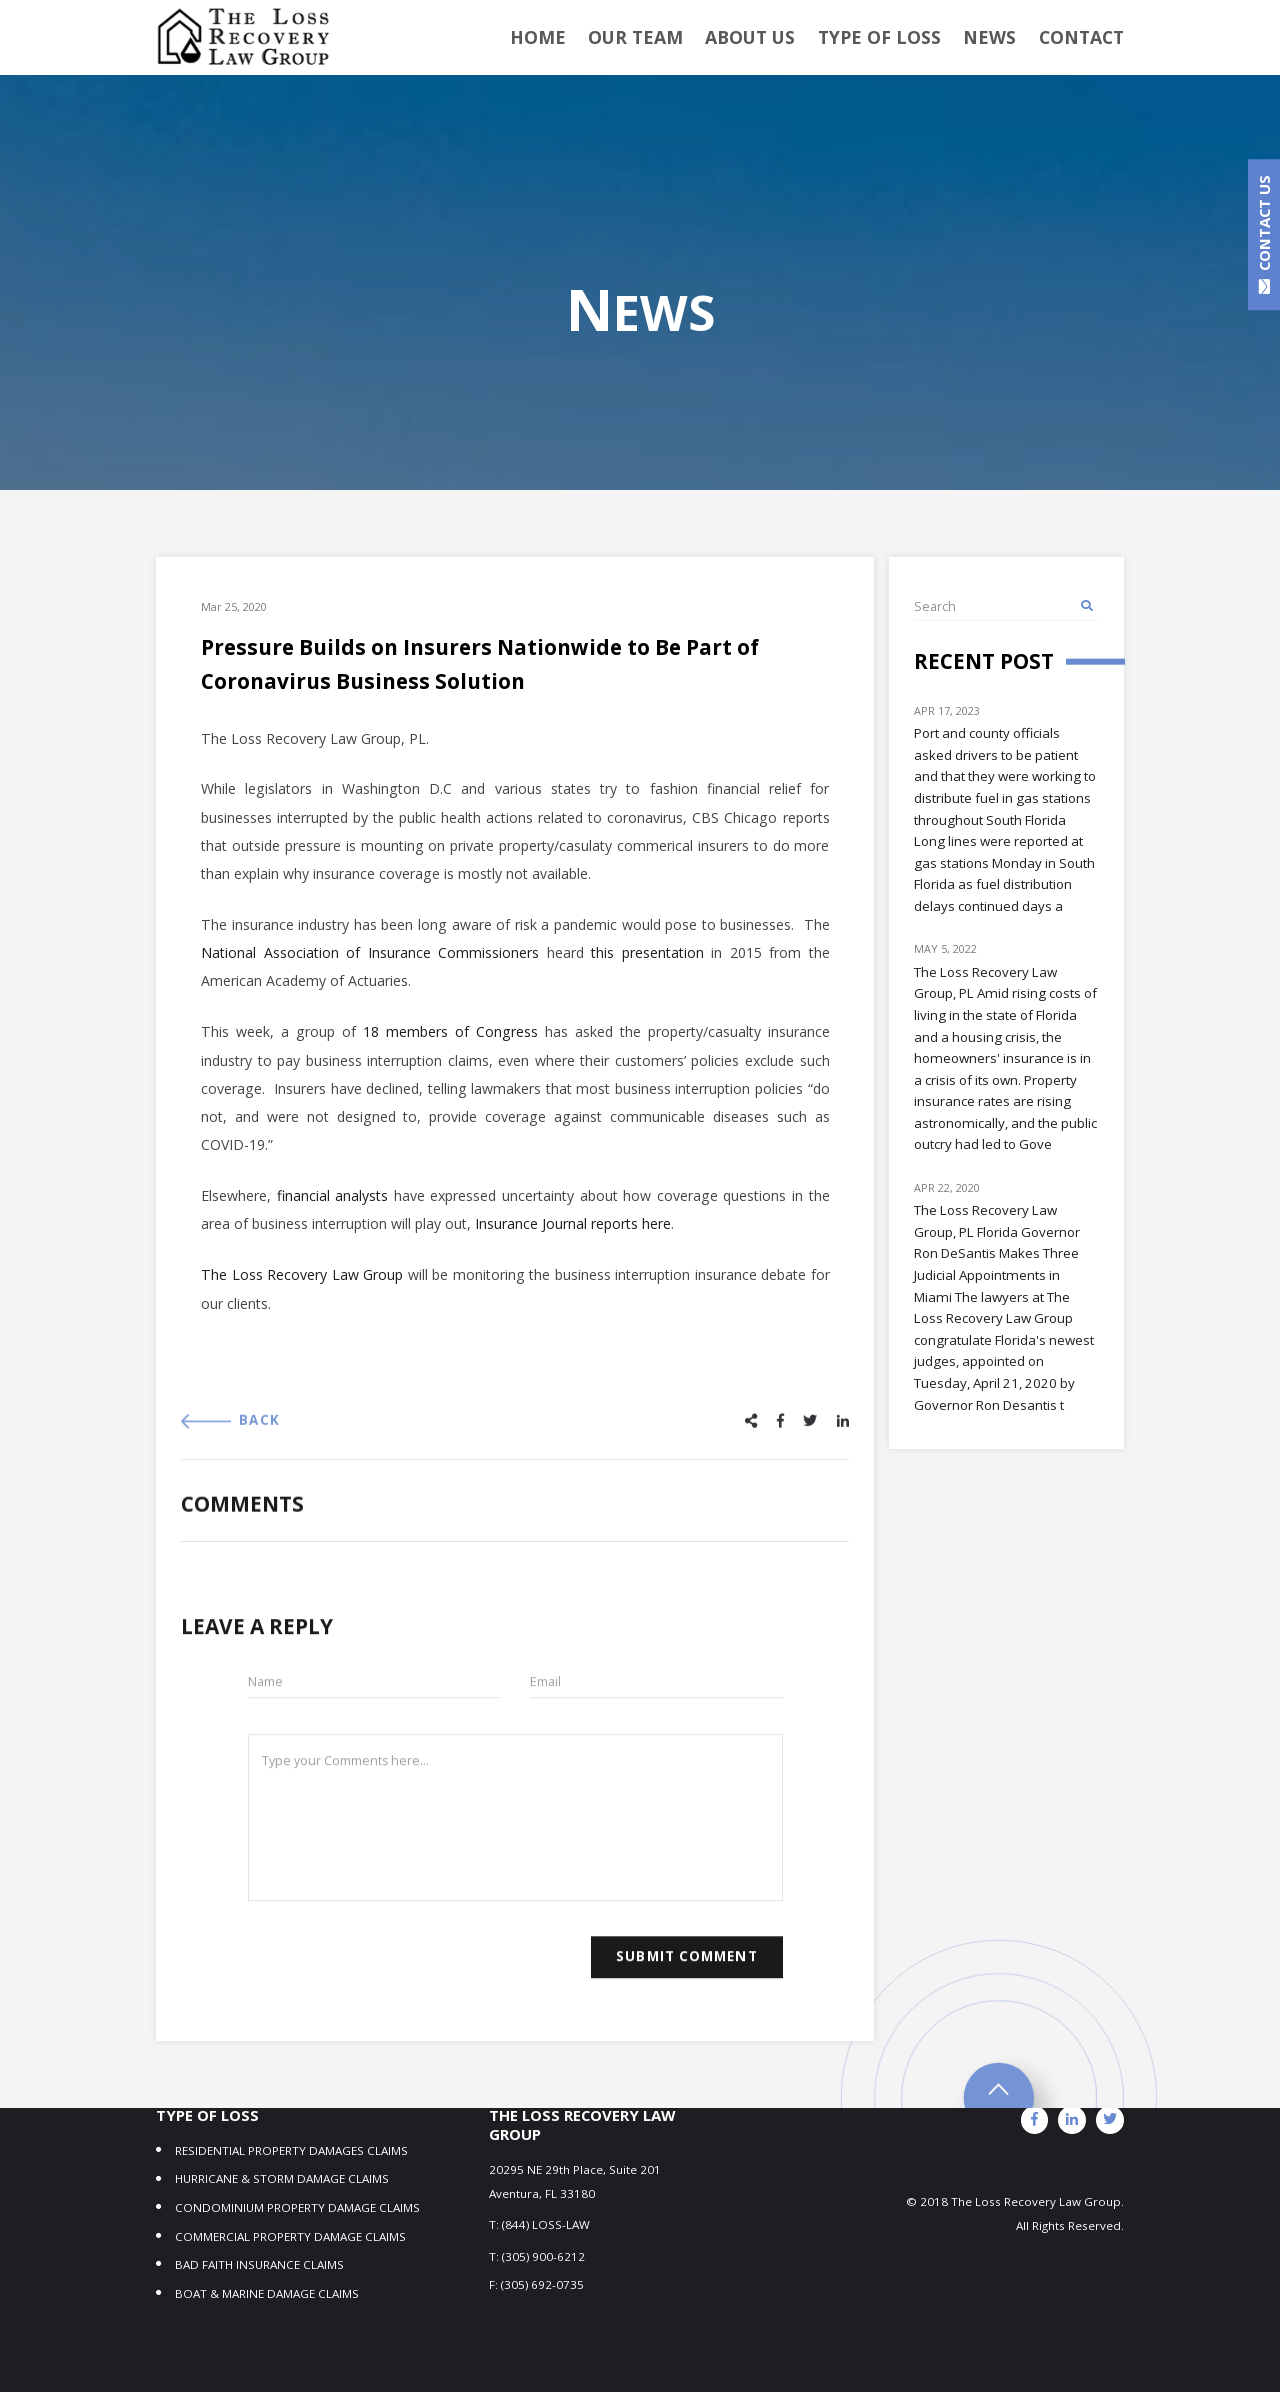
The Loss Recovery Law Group (302, 1284)
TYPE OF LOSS (896, 38)
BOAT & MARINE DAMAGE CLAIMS (267, 2122)
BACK (230, 1450)
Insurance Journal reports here (573, 1233)
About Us (777, 38)
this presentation (647, 962)
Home (582, 38)
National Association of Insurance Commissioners (370, 962)
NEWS (996, 38)
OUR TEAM (671, 38)
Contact (1083, 38)
